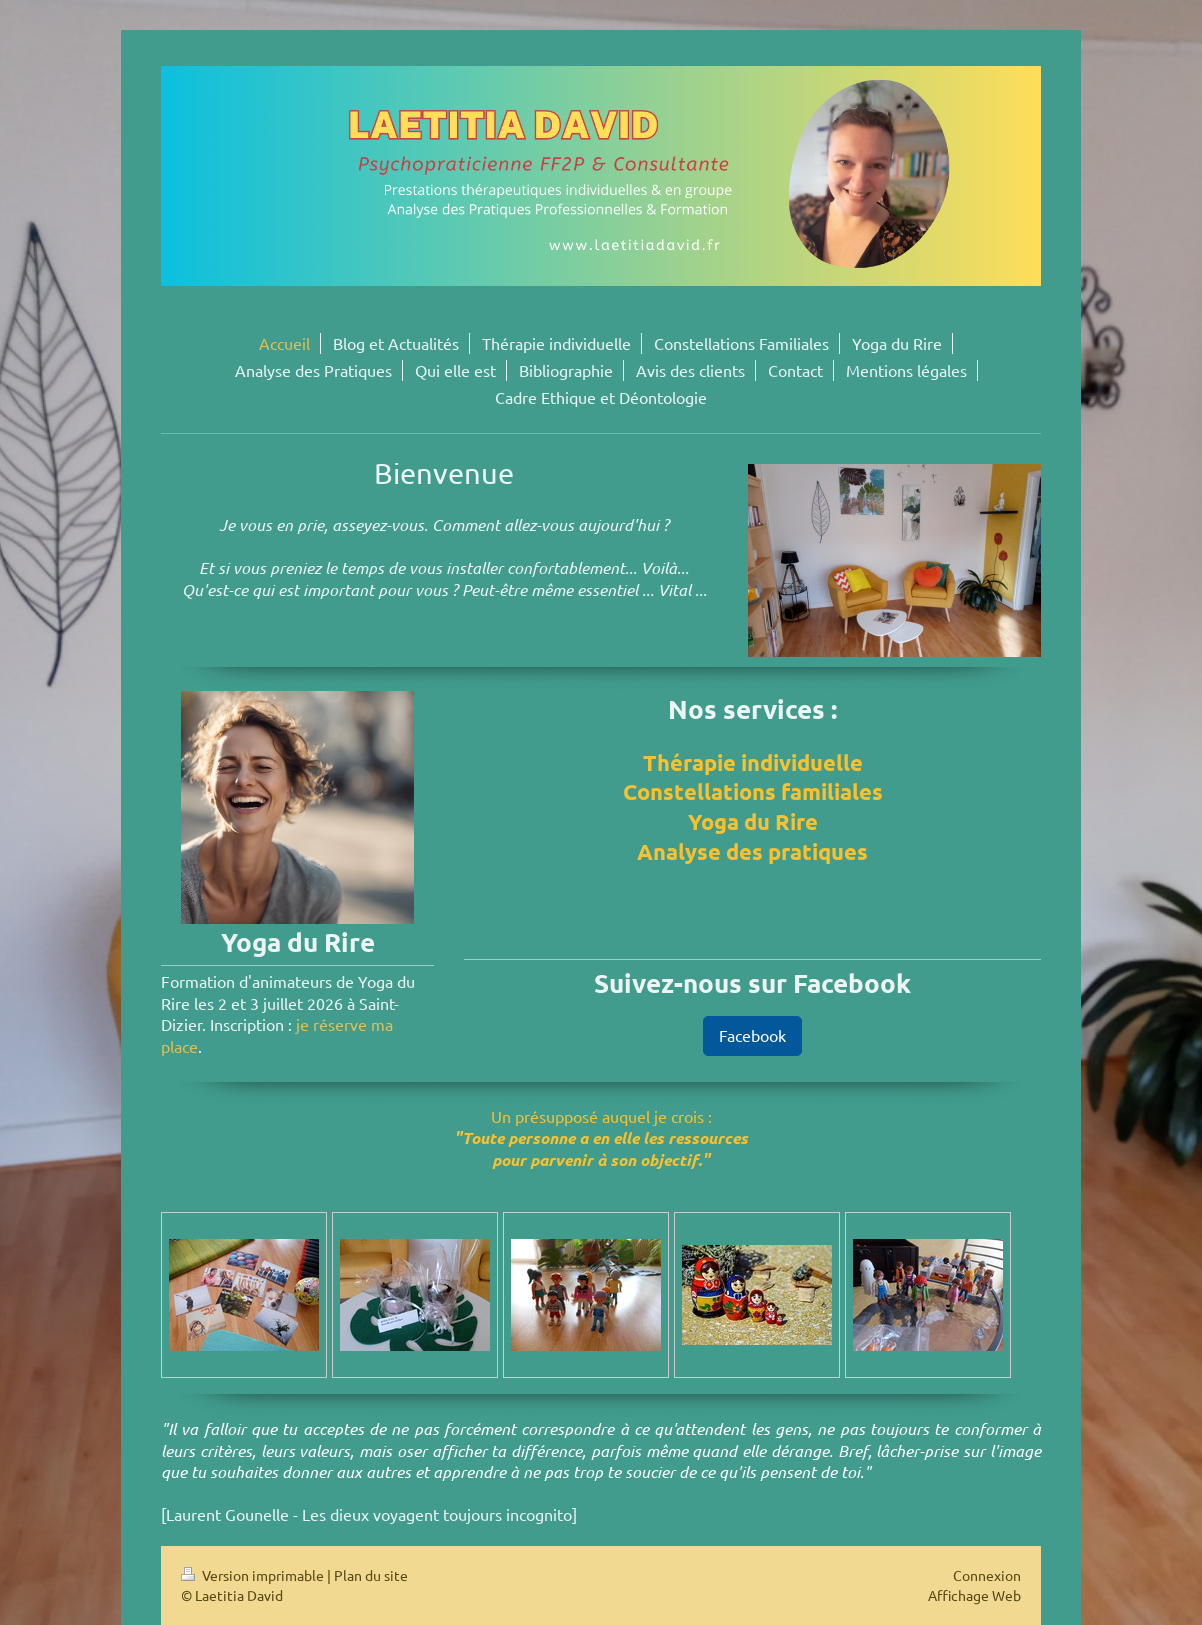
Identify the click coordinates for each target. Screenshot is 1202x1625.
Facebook (752, 1035)
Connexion (987, 1575)
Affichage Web (974, 1595)
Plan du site (371, 1575)
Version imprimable (254, 1575)
